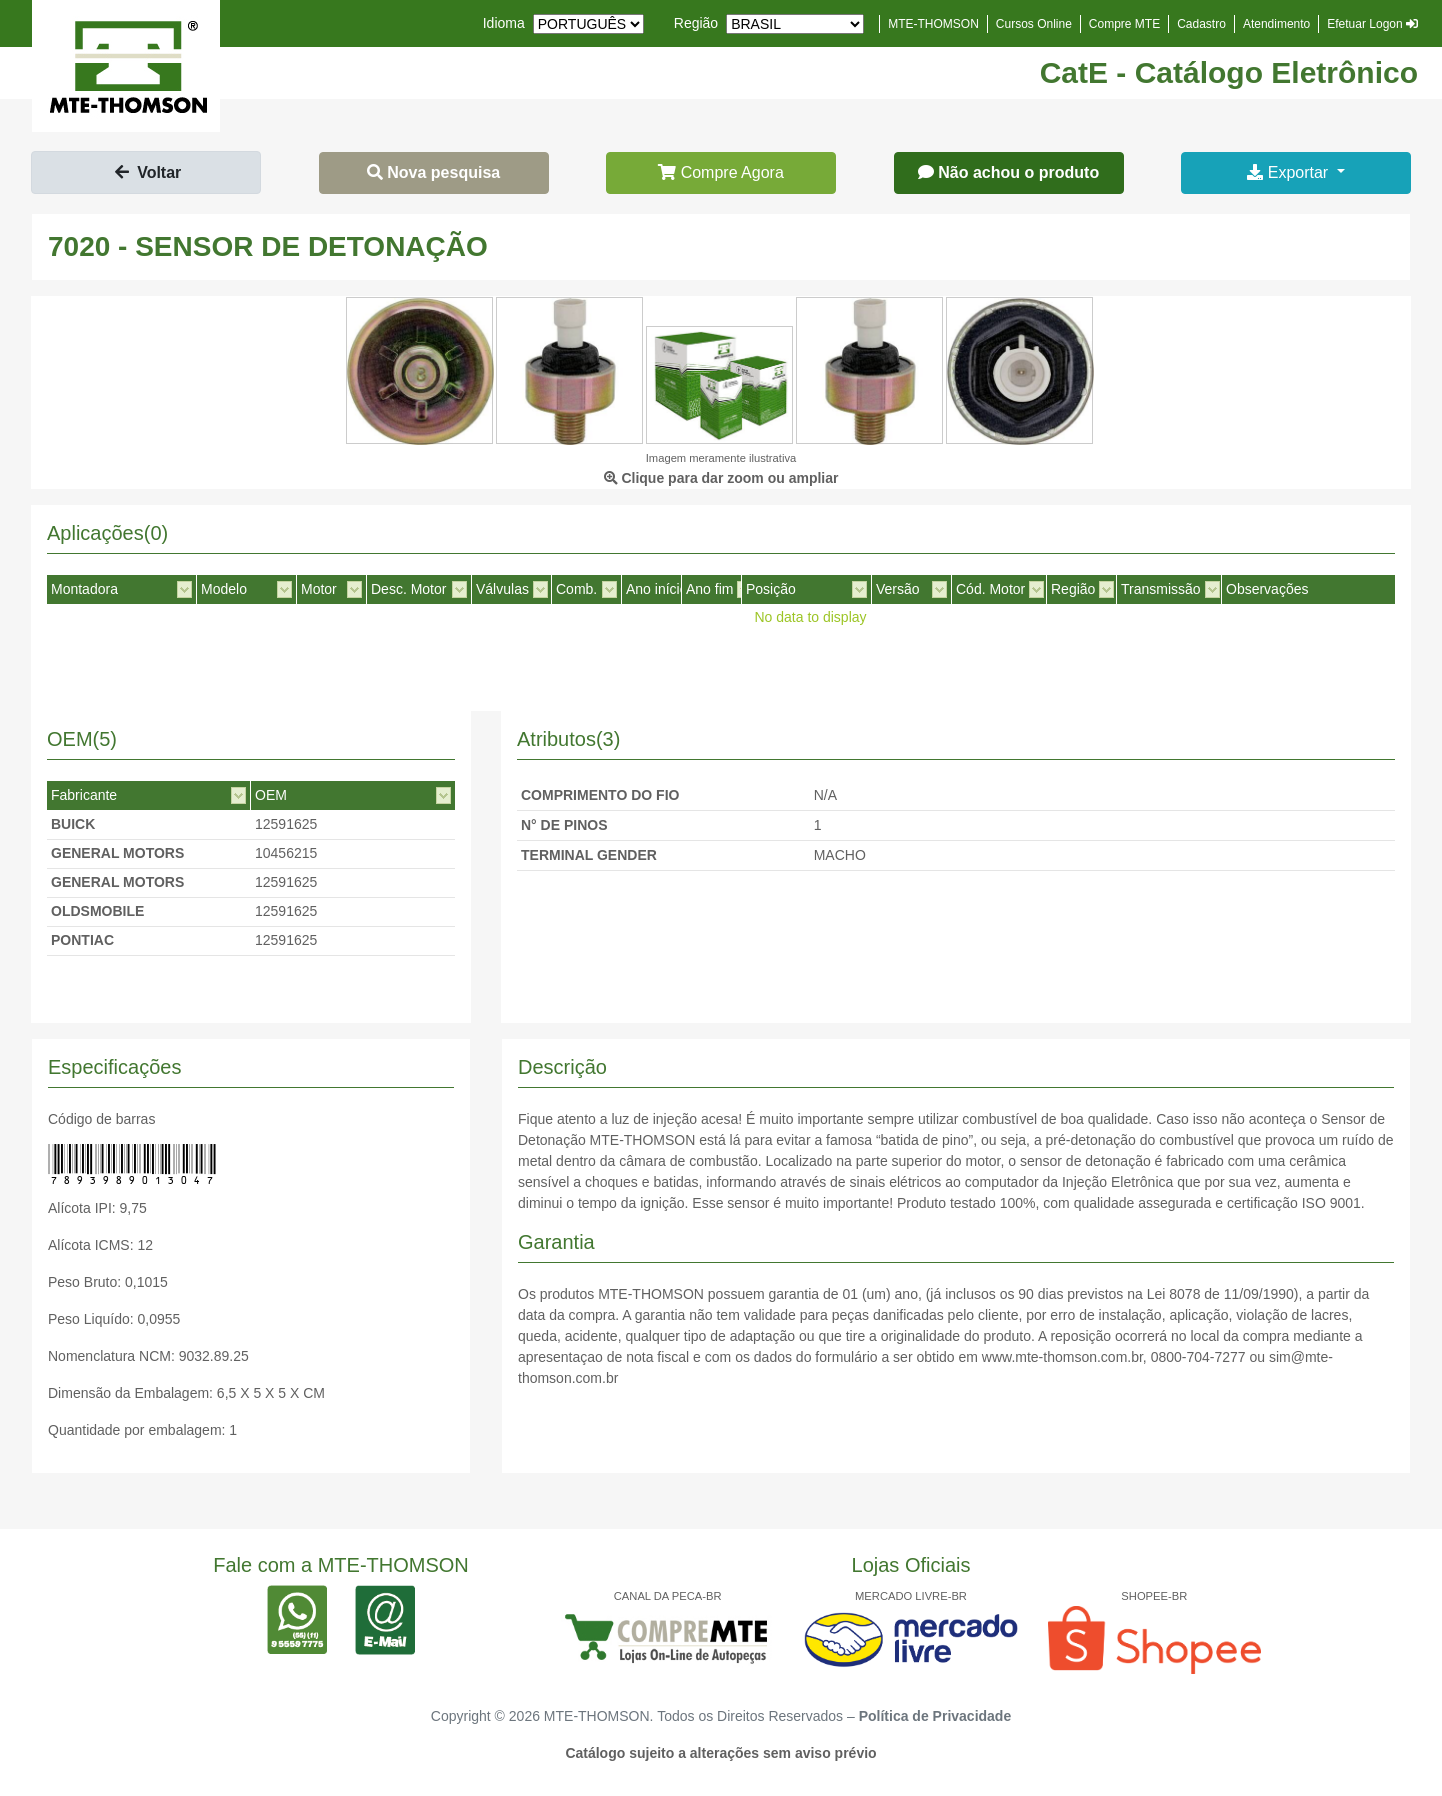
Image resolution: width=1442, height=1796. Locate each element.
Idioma (504, 23)
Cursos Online (1034, 24)
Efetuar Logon (1372, 24)
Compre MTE (1124, 24)
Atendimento (1276, 24)
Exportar (1289, 172)
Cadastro (1201, 24)
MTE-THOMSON (933, 24)
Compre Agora (721, 172)
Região (696, 23)
